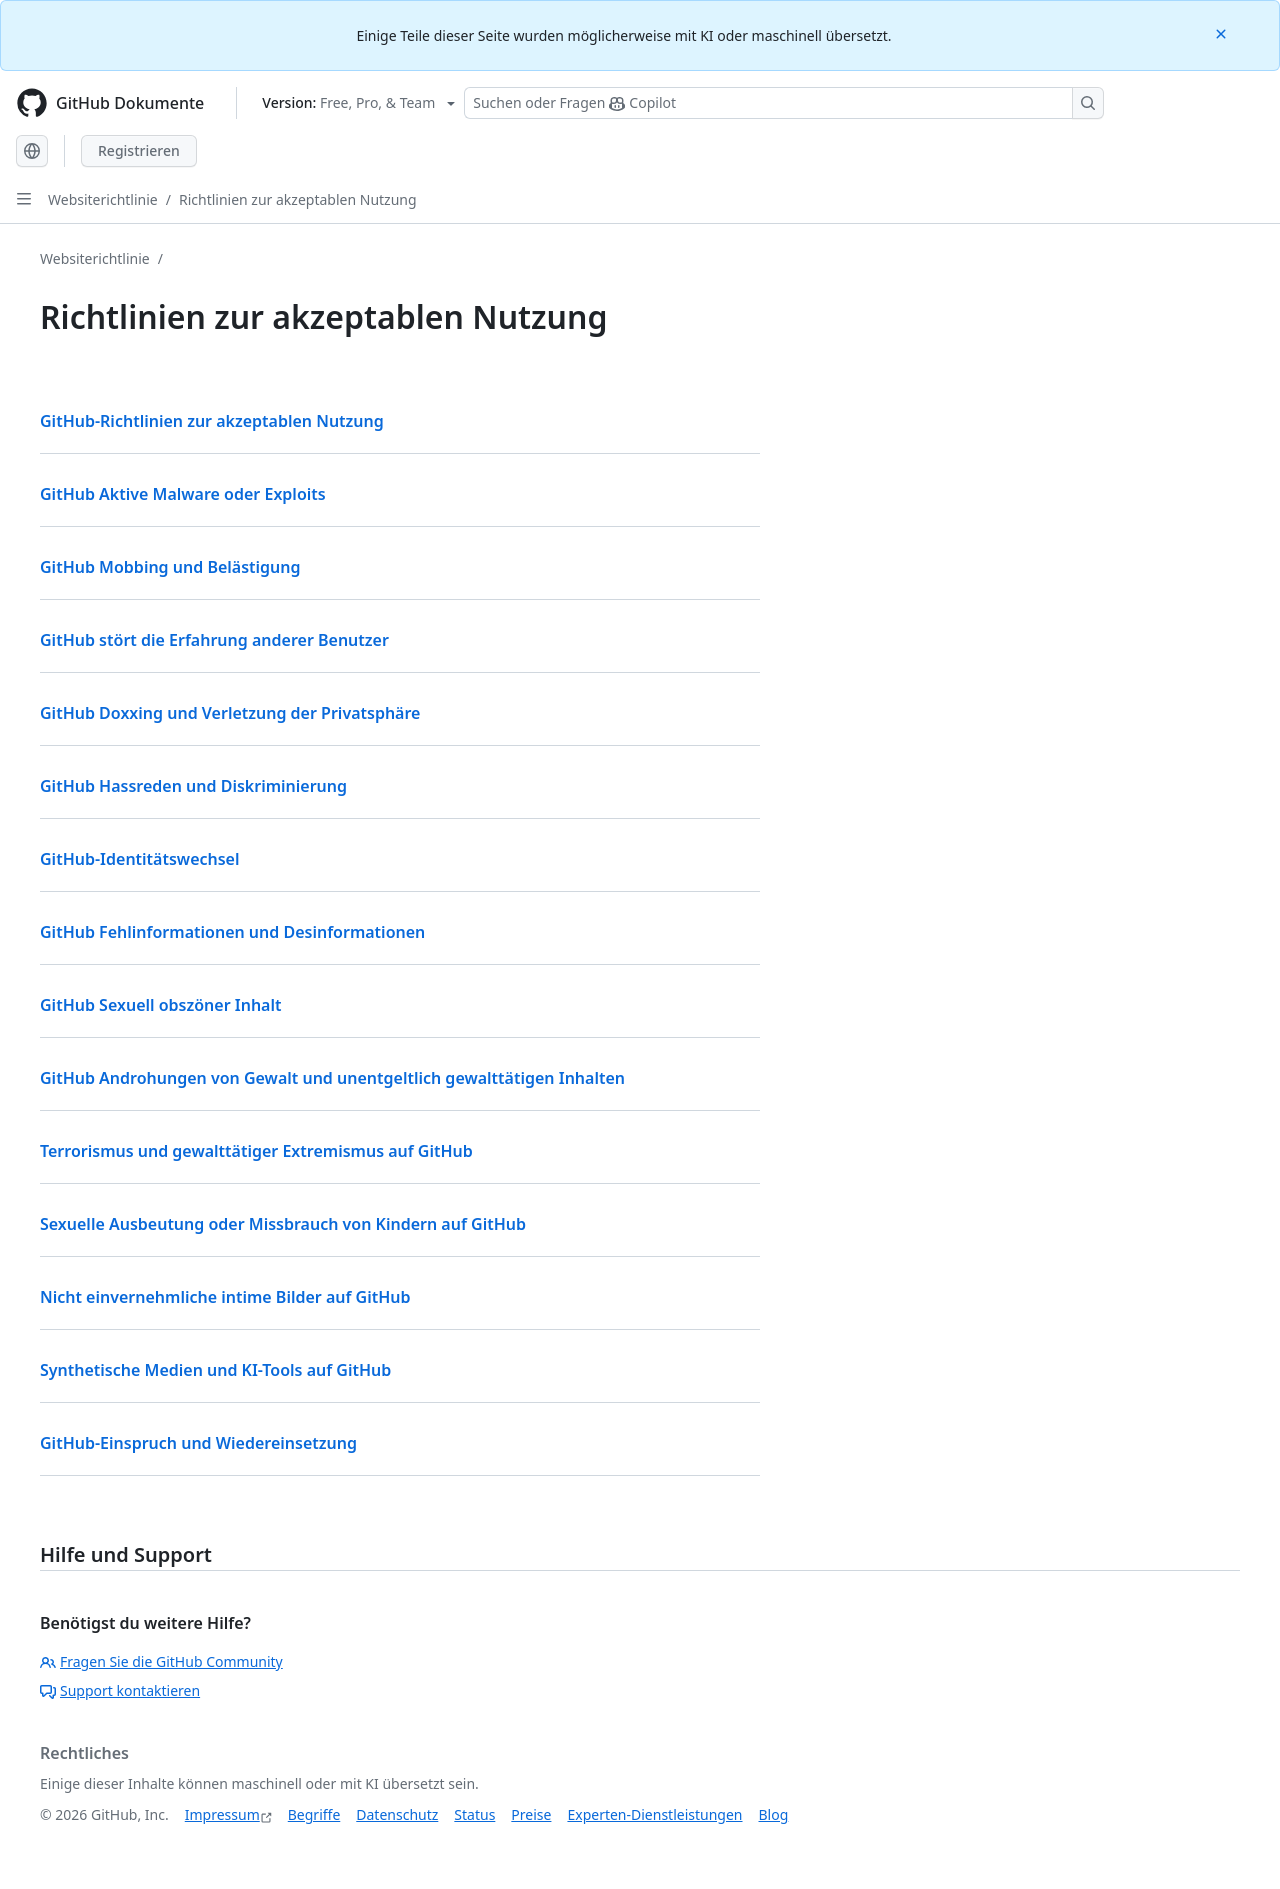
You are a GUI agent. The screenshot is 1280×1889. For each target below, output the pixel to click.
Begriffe (314, 1814)
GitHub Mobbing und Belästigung (170, 567)
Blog (774, 1814)
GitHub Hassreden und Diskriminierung (193, 786)
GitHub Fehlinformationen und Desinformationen (232, 932)
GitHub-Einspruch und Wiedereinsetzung (198, 1443)
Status (474, 1814)
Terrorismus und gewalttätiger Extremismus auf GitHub (256, 1151)
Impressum (222, 1814)
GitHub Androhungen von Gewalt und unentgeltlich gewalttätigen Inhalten (332, 1078)
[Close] (1223, 32)
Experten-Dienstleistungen (654, 1814)
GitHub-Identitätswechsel (140, 859)
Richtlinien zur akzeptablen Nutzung (298, 199)
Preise (531, 1814)
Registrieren (139, 150)
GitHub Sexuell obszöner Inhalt (161, 1005)
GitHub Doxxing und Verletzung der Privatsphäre (230, 713)
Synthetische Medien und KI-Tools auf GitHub (215, 1370)
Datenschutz (397, 1814)
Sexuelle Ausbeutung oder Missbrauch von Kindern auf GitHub (283, 1224)
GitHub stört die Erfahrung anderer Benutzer (214, 640)
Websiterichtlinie (103, 199)
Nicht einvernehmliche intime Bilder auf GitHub (225, 1297)
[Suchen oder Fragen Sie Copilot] (784, 103)
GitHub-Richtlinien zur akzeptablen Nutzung (212, 421)
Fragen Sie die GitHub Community (161, 1661)
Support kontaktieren (120, 1690)
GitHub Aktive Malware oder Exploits (183, 494)
